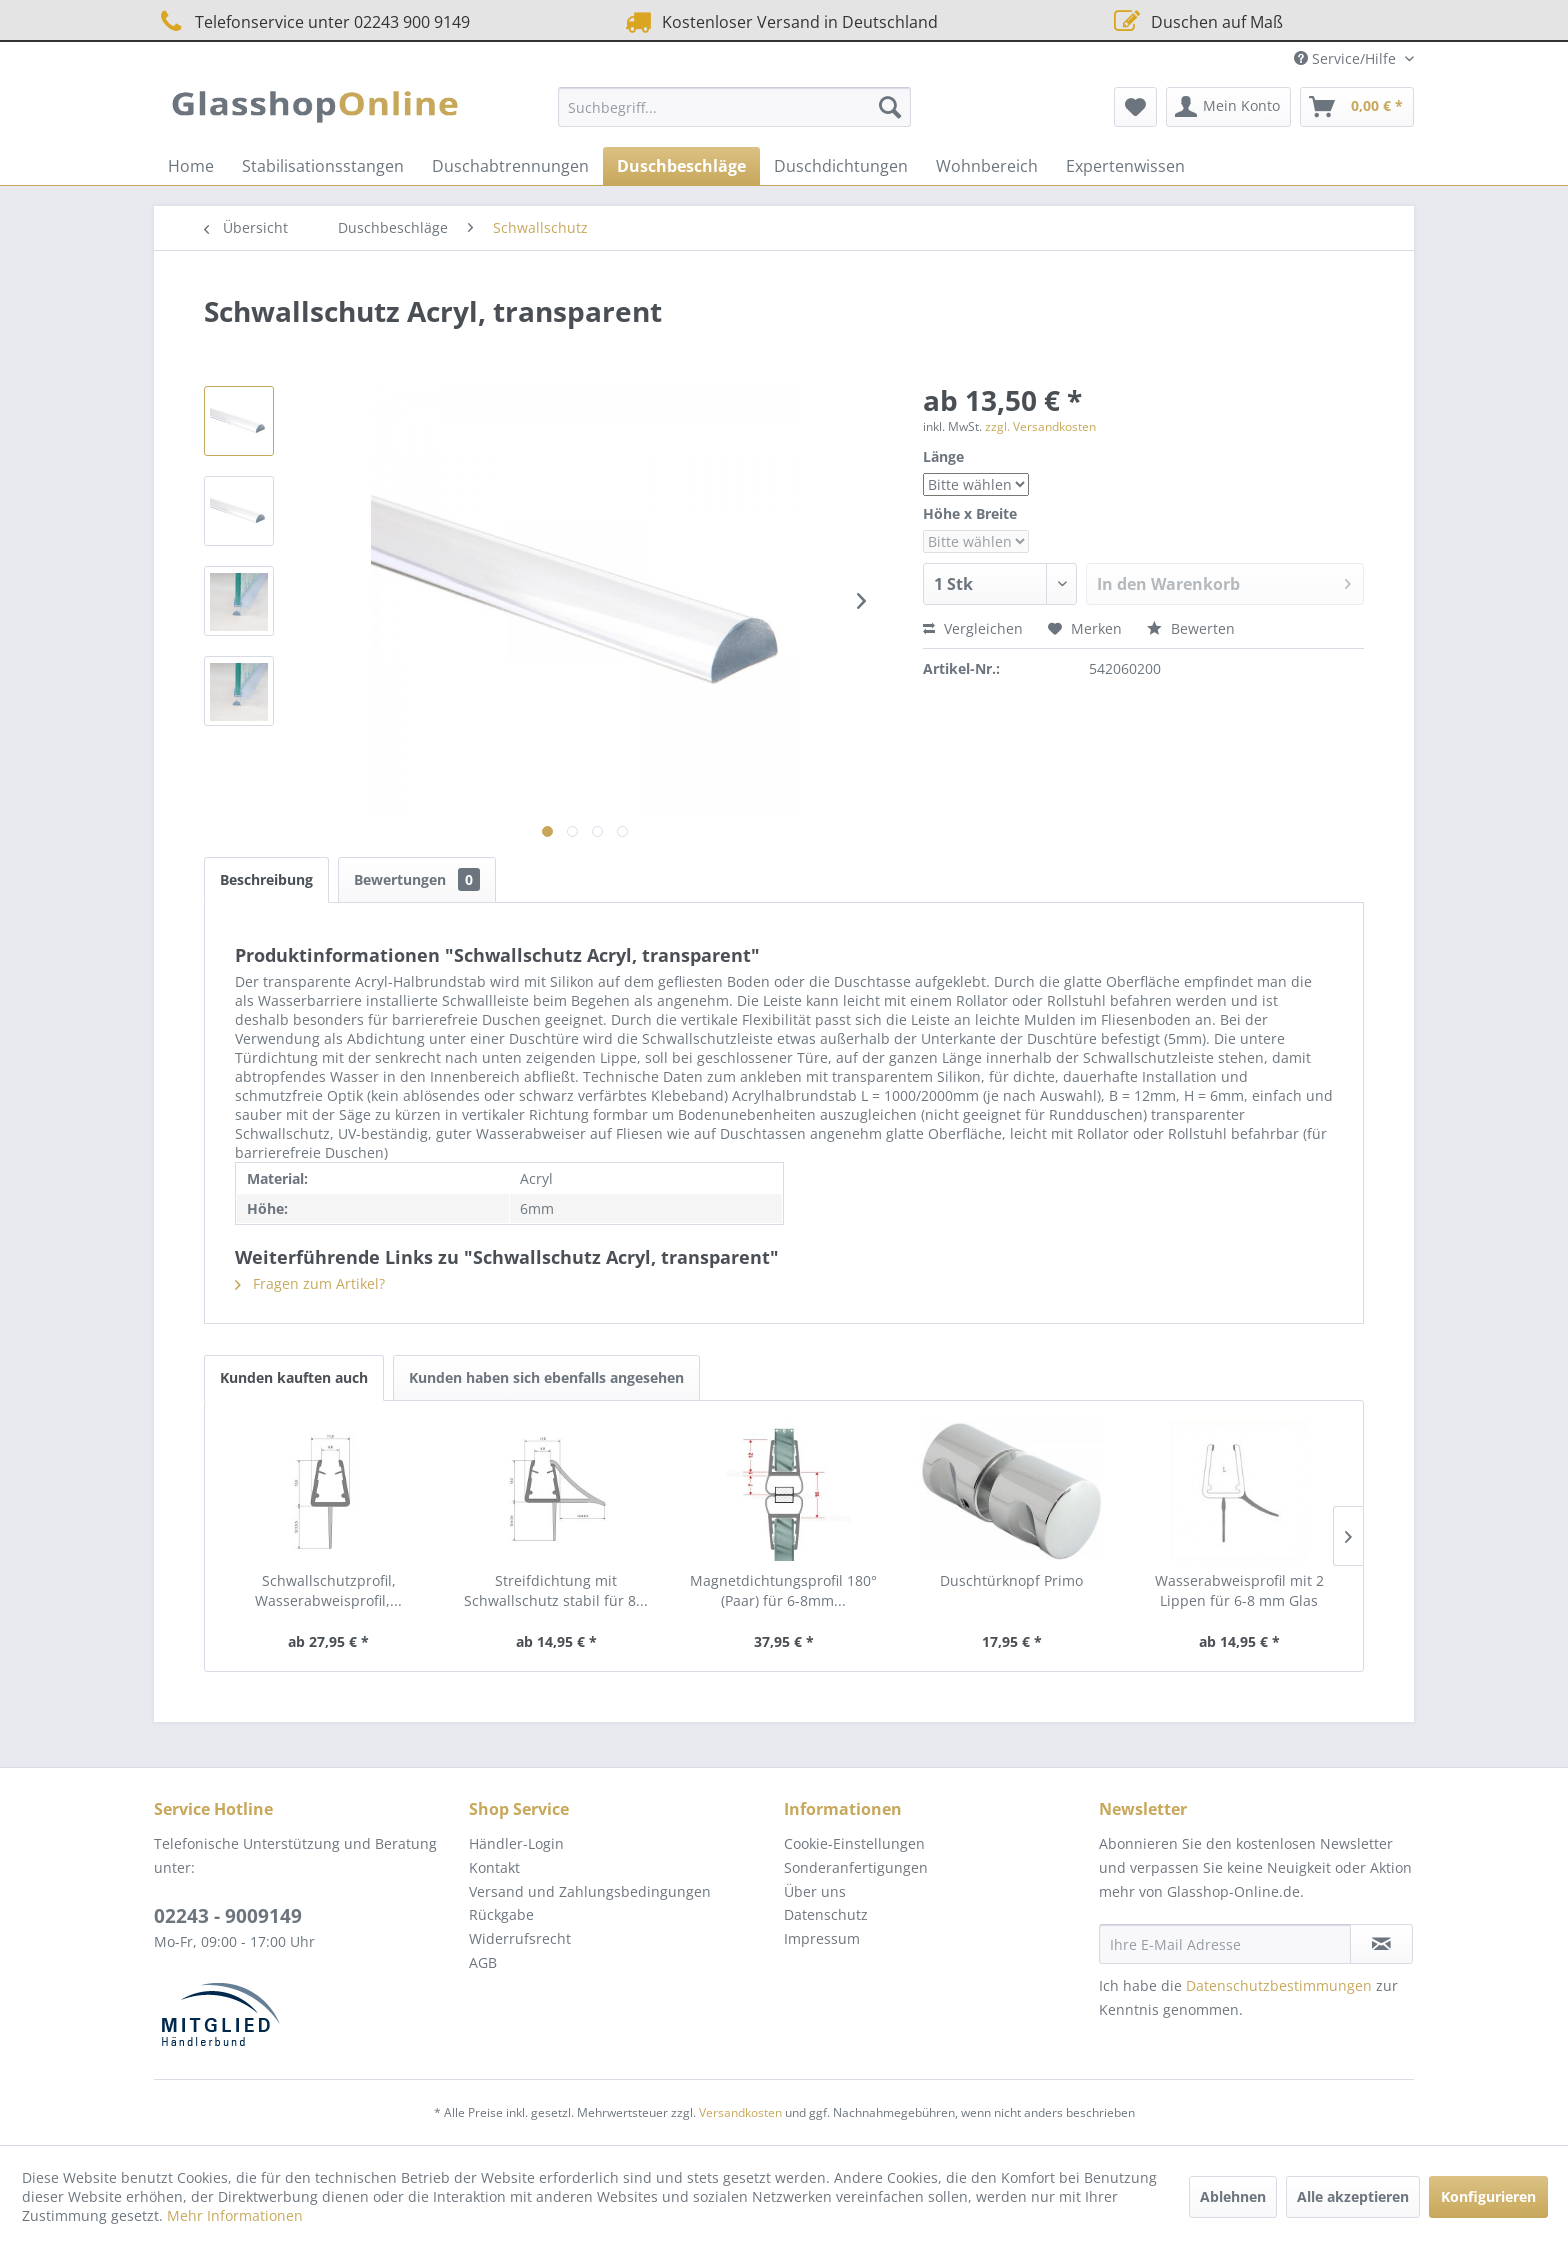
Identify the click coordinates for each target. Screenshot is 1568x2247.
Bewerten (1191, 628)
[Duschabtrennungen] (510, 166)
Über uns (815, 1891)
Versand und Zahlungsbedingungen (590, 1891)
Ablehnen (1233, 2196)
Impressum (822, 1938)
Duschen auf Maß (1196, 21)
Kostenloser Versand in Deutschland (779, 21)
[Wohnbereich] (987, 166)
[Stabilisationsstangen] (323, 166)
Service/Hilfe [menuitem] (1347, 58)
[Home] (191, 166)
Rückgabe (501, 1914)
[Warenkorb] (1357, 107)
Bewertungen (417, 879)
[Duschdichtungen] (841, 166)
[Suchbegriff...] (734, 107)
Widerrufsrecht (520, 1938)
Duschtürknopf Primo (1011, 1580)
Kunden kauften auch (294, 1377)
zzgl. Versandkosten (1040, 426)
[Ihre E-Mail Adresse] (1225, 1944)
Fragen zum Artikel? (310, 1283)
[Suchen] (890, 107)
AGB (483, 1962)
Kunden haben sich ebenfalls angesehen (546, 1377)
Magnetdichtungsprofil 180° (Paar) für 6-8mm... (783, 1590)
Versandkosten (740, 2112)
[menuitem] (734, 107)
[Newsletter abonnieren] (1381, 1944)
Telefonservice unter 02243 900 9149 (312, 21)
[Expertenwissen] (1125, 166)
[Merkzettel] (1135, 107)
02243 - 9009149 (228, 1916)
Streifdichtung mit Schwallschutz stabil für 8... (556, 1590)
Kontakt (494, 1867)
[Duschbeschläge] (681, 166)
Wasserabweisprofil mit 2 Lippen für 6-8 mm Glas (1239, 1590)
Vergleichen (973, 628)
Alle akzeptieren (1353, 2196)
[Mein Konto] (1228, 107)
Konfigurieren (1488, 2196)
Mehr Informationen (235, 2215)
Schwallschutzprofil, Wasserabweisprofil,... (328, 1590)
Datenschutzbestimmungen (1279, 1985)
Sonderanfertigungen (856, 1867)
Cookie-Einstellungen (854, 1843)
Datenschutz (826, 1914)
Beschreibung (266, 879)
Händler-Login (516, 1843)
